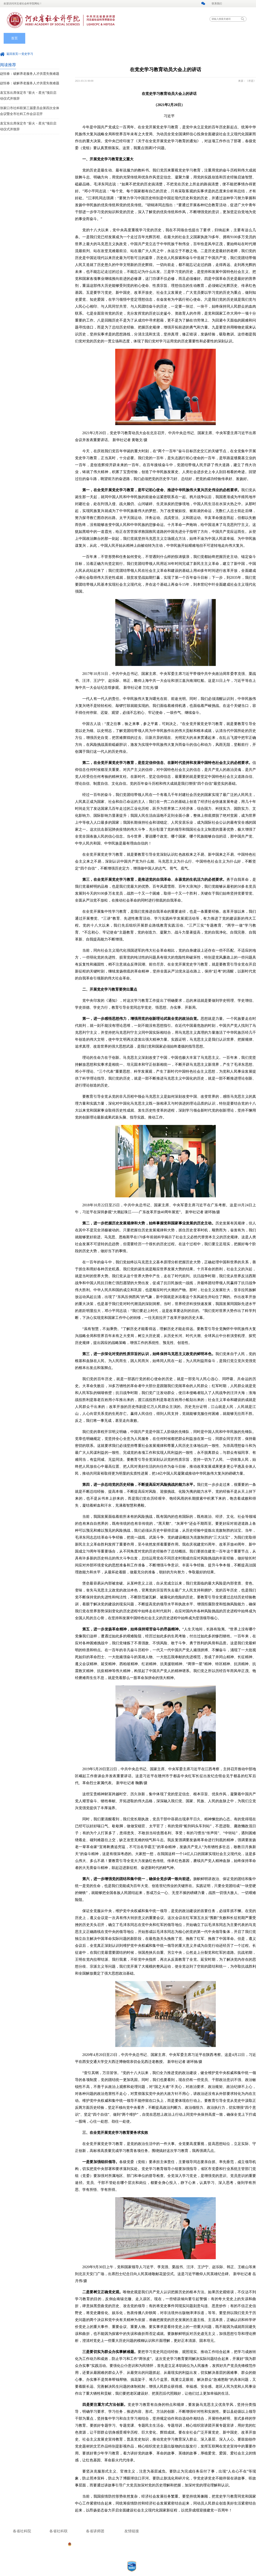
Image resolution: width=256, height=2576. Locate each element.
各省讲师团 (95, 2531)
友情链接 (131, 2531)
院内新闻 (55, 39)
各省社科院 (22, 2531)
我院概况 (34, 39)
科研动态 (137, 39)
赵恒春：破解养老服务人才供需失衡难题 (29, 73)
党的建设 (75, 39)
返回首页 (12, 53)
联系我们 (217, 3)
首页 (14, 39)
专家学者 (117, 39)
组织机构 (96, 39)
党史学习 (27, 53)
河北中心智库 (200, 39)
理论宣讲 (179, 39)
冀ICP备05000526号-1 (181, 2543)
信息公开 (220, 39)
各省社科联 (58, 2531)
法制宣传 (241, 39)
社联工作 (158, 39)
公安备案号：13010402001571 (91, 2543)
